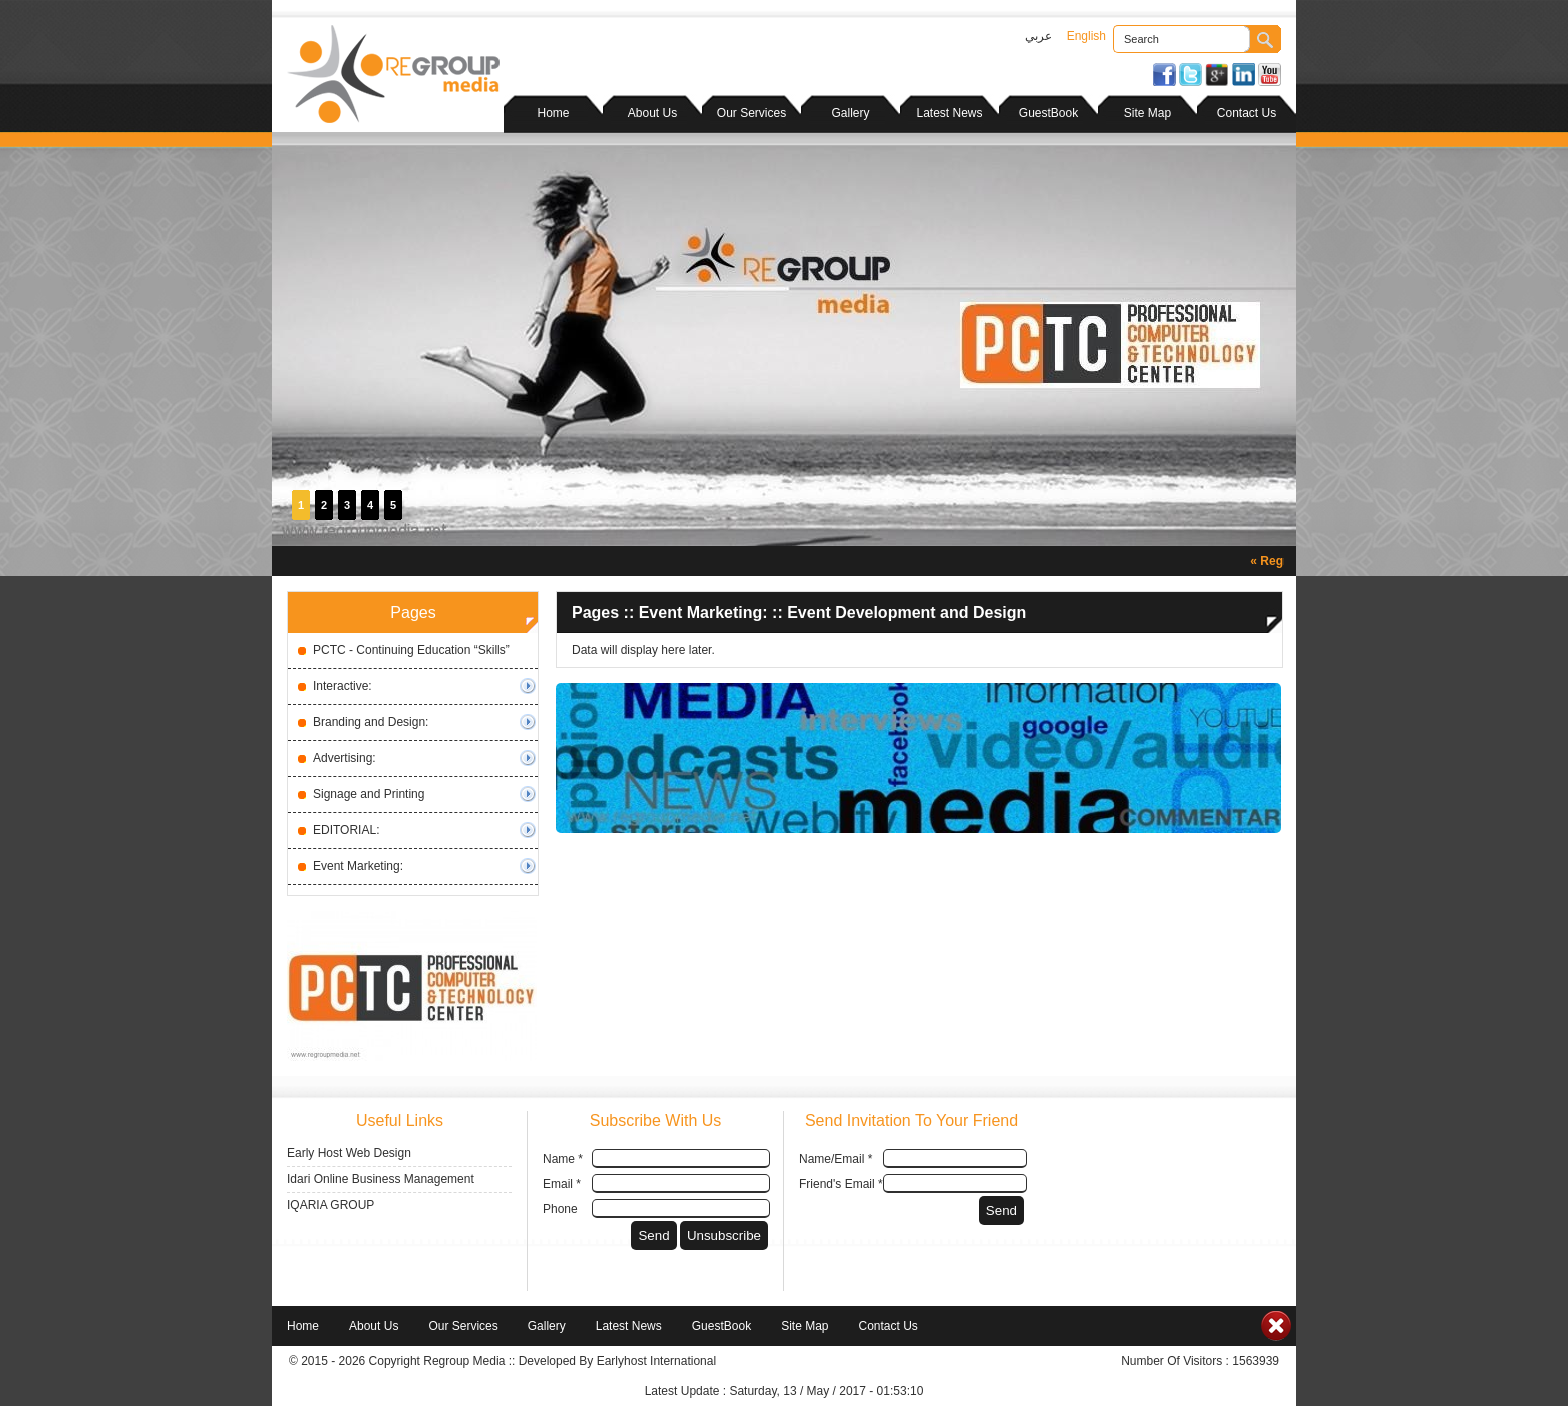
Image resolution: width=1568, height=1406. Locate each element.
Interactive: (342, 686)
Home (553, 113)
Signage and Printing (368, 794)
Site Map (1147, 113)
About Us (652, 113)
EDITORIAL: (346, 830)
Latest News (949, 113)
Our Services (751, 113)
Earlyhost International (656, 1361)
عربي (1038, 36)
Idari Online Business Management (380, 1179)
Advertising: (344, 758)
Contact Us (1246, 113)
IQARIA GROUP (330, 1205)
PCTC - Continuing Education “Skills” (411, 650)
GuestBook (1048, 113)
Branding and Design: (370, 722)
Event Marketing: (358, 866)
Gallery (850, 113)
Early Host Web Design (349, 1153)
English (1086, 36)
